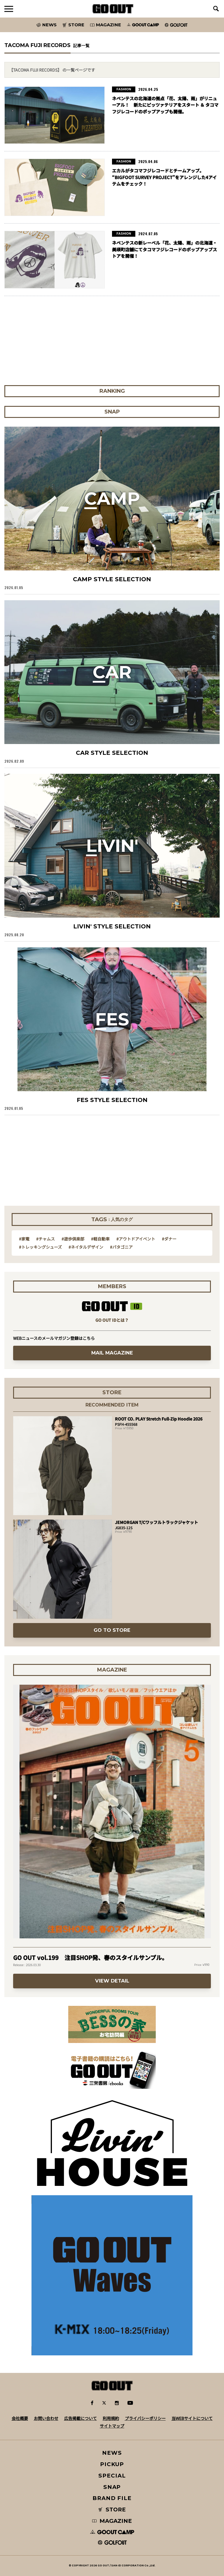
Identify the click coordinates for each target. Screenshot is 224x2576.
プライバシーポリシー (145, 2418)
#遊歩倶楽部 (73, 1239)
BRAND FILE (112, 2498)
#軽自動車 (100, 1239)
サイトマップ (112, 2426)
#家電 (24, 1239)
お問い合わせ (46, 2418)
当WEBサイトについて (192, 2418)
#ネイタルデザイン (86, 1247)
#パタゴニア (121, 1247)
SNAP (112, 2487)
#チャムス (45, 1239)
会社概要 (20, 2418)
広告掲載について (80, 2418)
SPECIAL (112, 2475)
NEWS (112, 2452)
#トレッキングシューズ (40, 1247)
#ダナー (169, 1239)
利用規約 (111, 2418)
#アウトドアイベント (135, 1239)
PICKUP (112, 2464)
